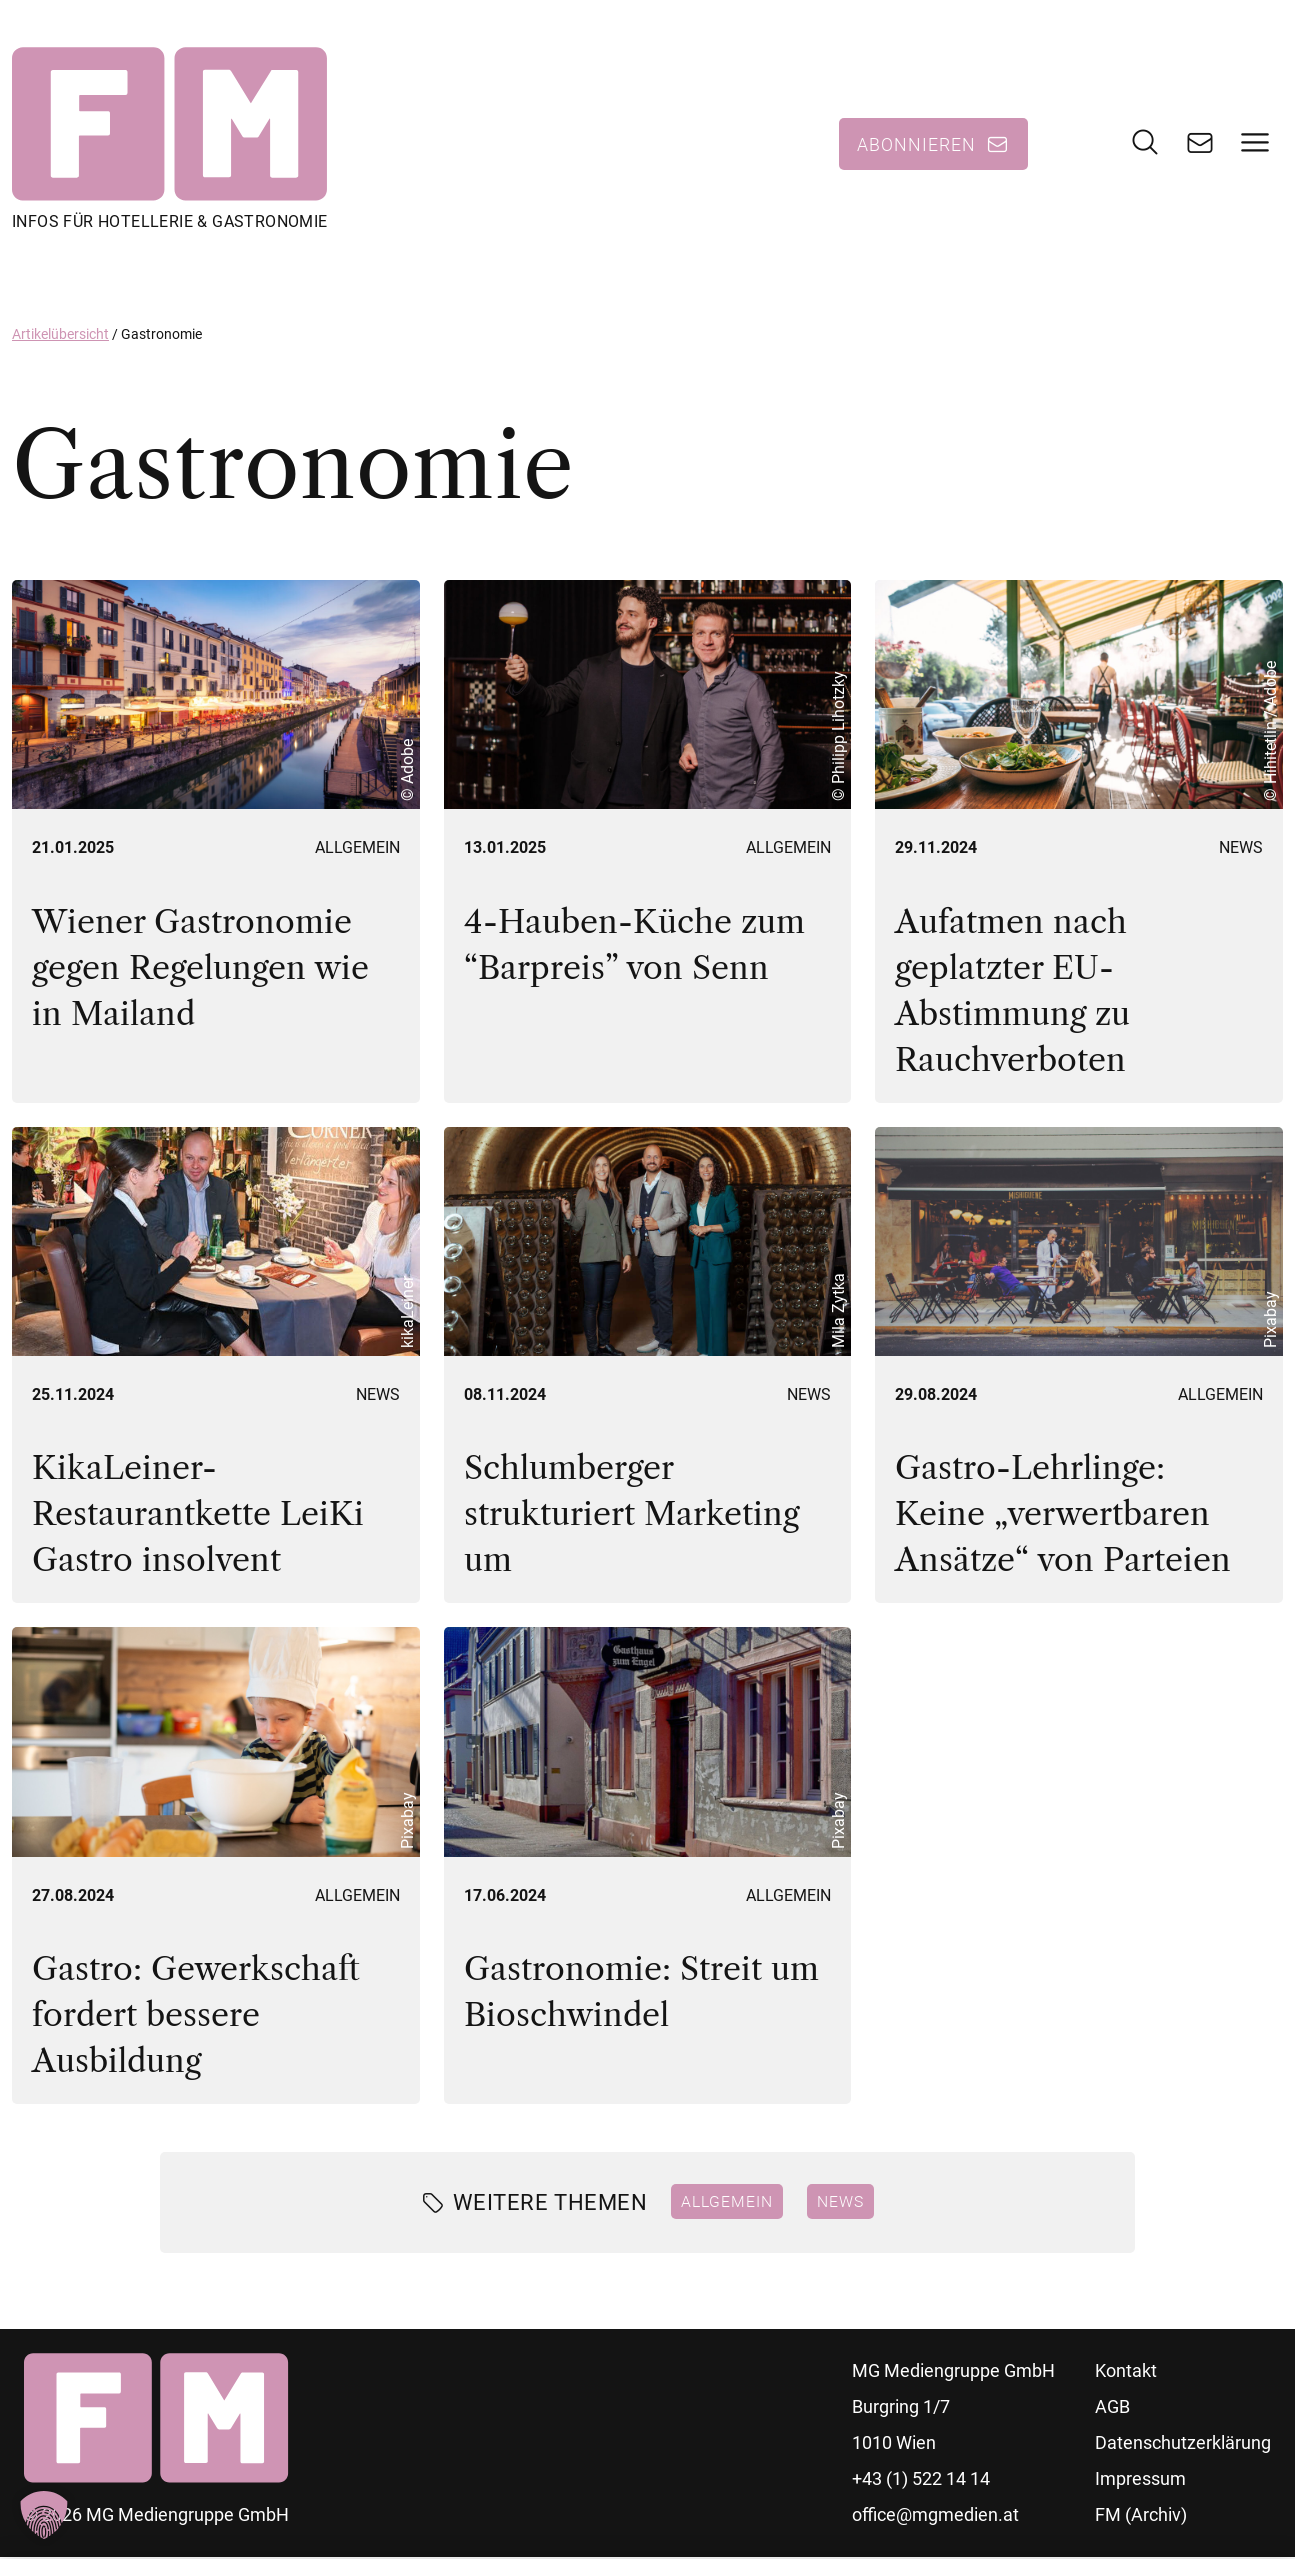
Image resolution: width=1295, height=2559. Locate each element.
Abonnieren (916, 145)
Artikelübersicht (60, 335)
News (1241, 849)
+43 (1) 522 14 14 (921, 2480)
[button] (44, 2515)
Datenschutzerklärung (1183, 2444)
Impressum (1140, 2480)
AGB (1112, 2408)
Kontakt (1126, 2372)
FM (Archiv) (1141, 2516)
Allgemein (357, 849)
